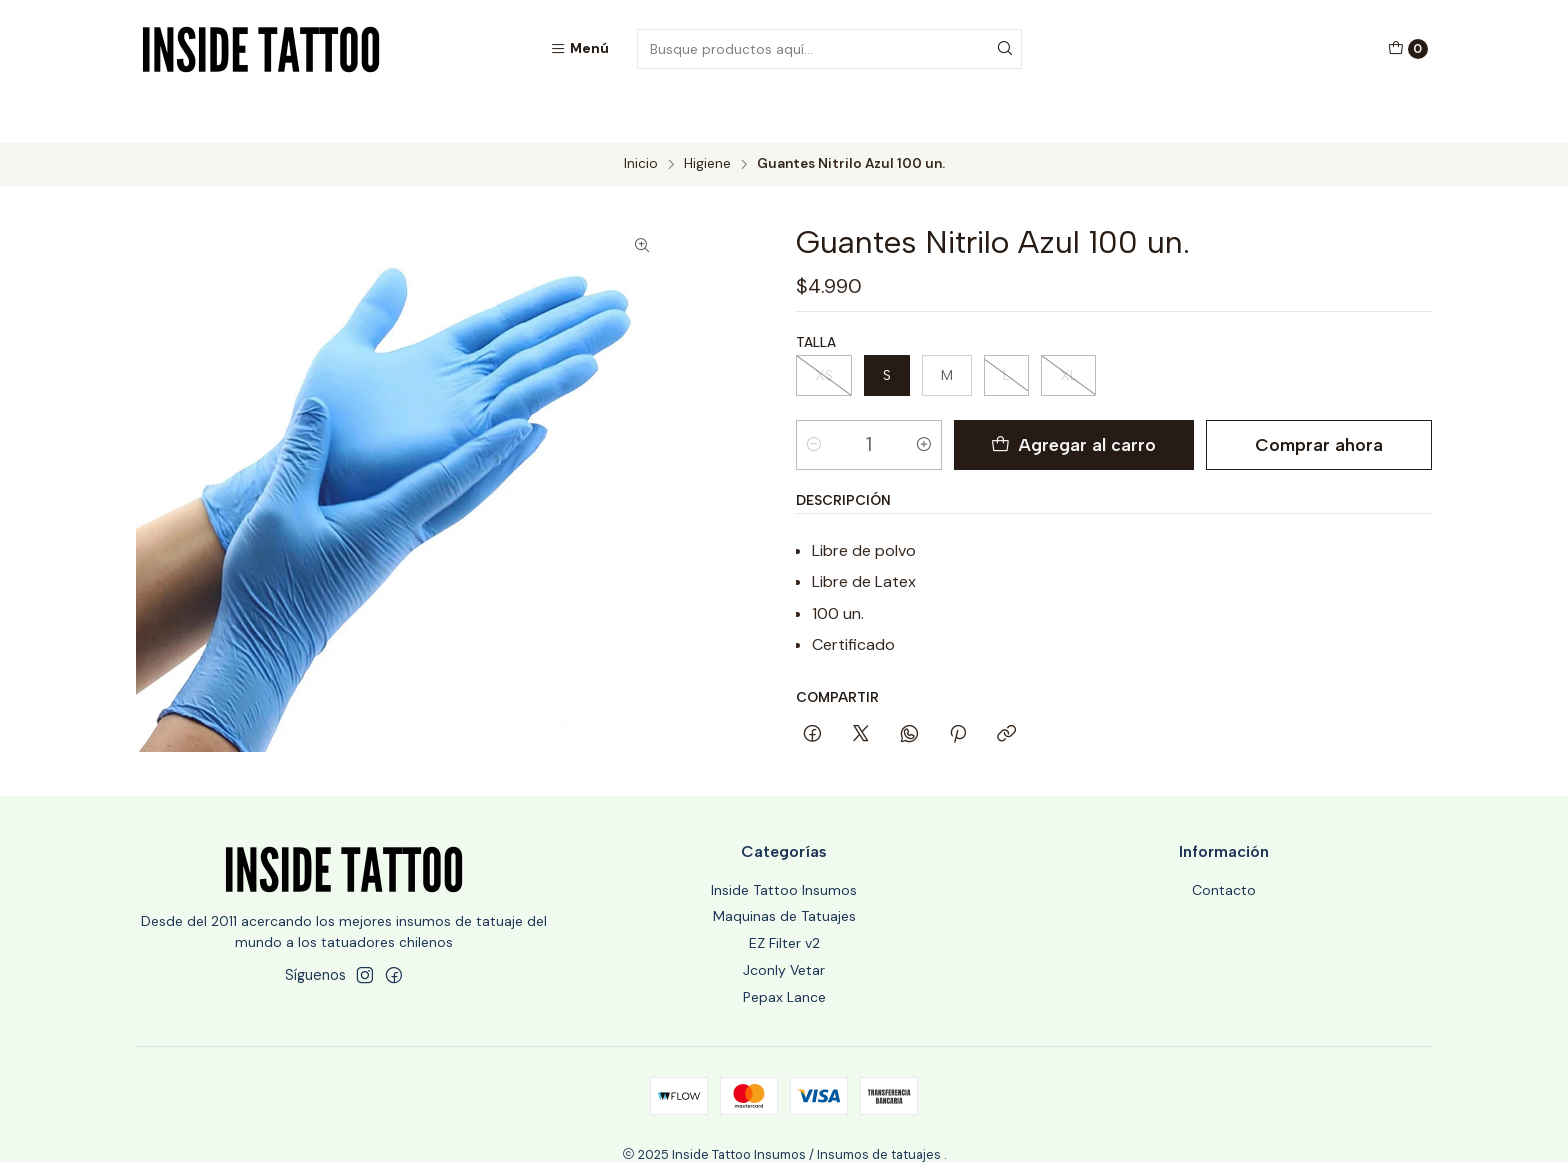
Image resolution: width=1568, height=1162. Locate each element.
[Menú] (579, 49)
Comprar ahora (1315, 399)
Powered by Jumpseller (883, 1128)
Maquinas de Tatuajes (784, 871)
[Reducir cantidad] (814, 400)
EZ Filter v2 (784, 898)
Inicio (641, 120)
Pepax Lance (784, 952)
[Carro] (1408, 49)
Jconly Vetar (784, 925)
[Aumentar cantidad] (929, 400)
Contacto (1224, 845)
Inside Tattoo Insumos (784, 845)
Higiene (707, 120)
